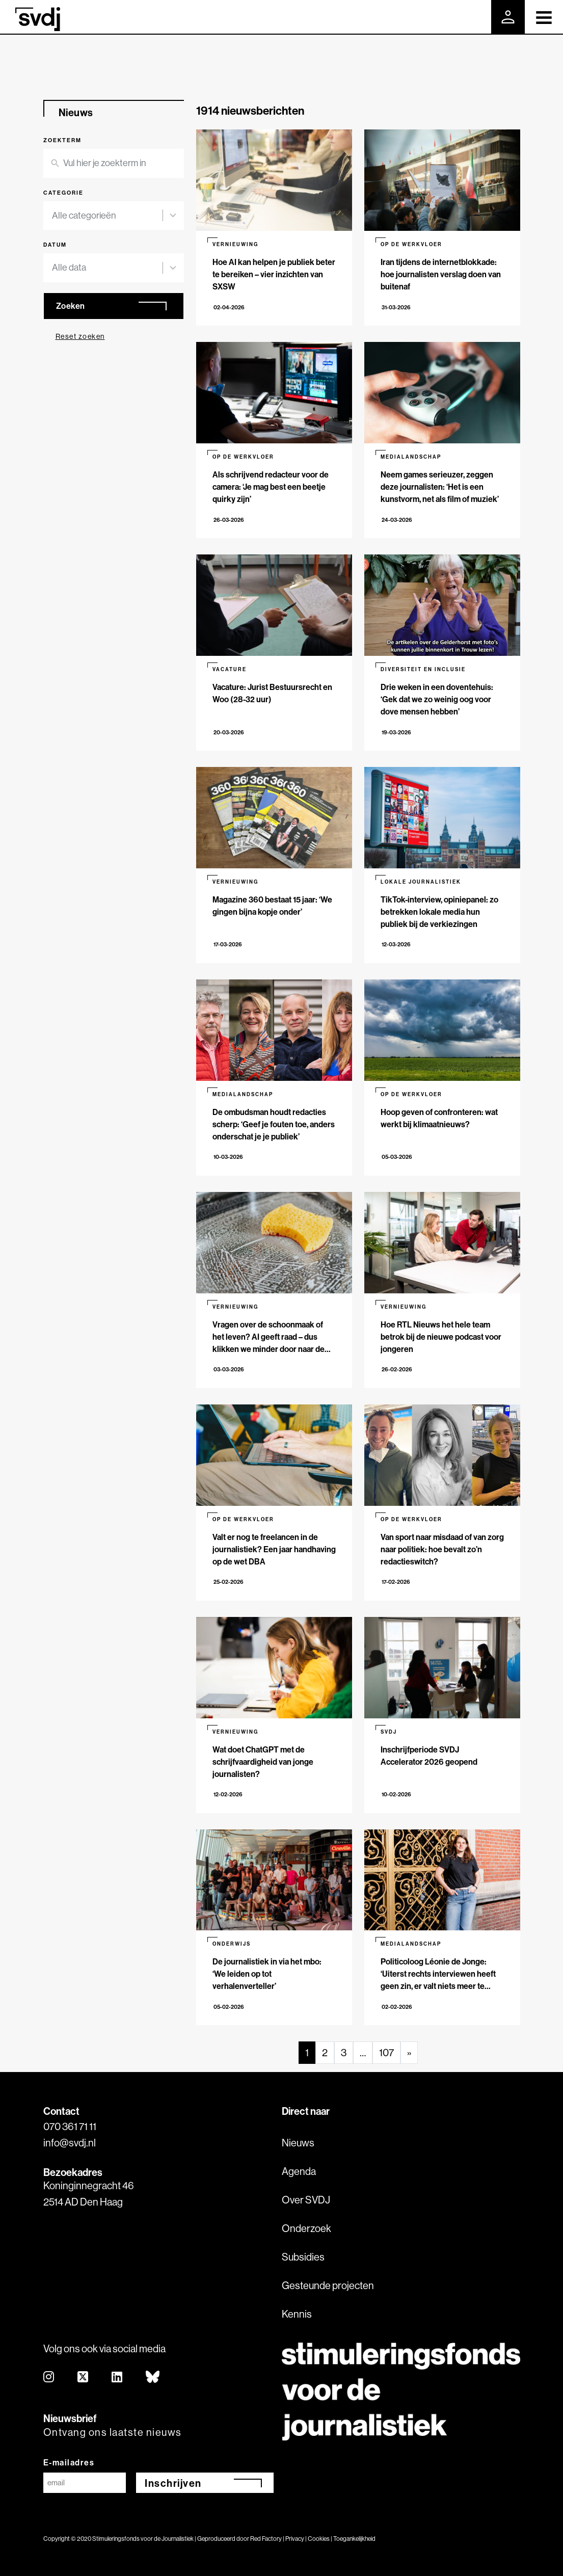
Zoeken (70, 306)
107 (386, 2052)
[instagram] (49, 2377)
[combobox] (107, 216)
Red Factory (266, 2538)
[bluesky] (153, 2377)
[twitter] (83, 2377)
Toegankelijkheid (354, 2538)
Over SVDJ (306, 2199)
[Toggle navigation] (544, 17)
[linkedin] (117, 2377)
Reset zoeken (80, 336)
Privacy (294, 2538)
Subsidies (303, 2256)
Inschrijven (173, 2483)
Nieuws (298, 2142)
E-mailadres (69, 2462)
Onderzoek (306, 2228)
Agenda (299, 2171)
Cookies (319, 2538)
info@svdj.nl (69, 2142)
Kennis (297, 2313)
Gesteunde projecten (328, 2285)
